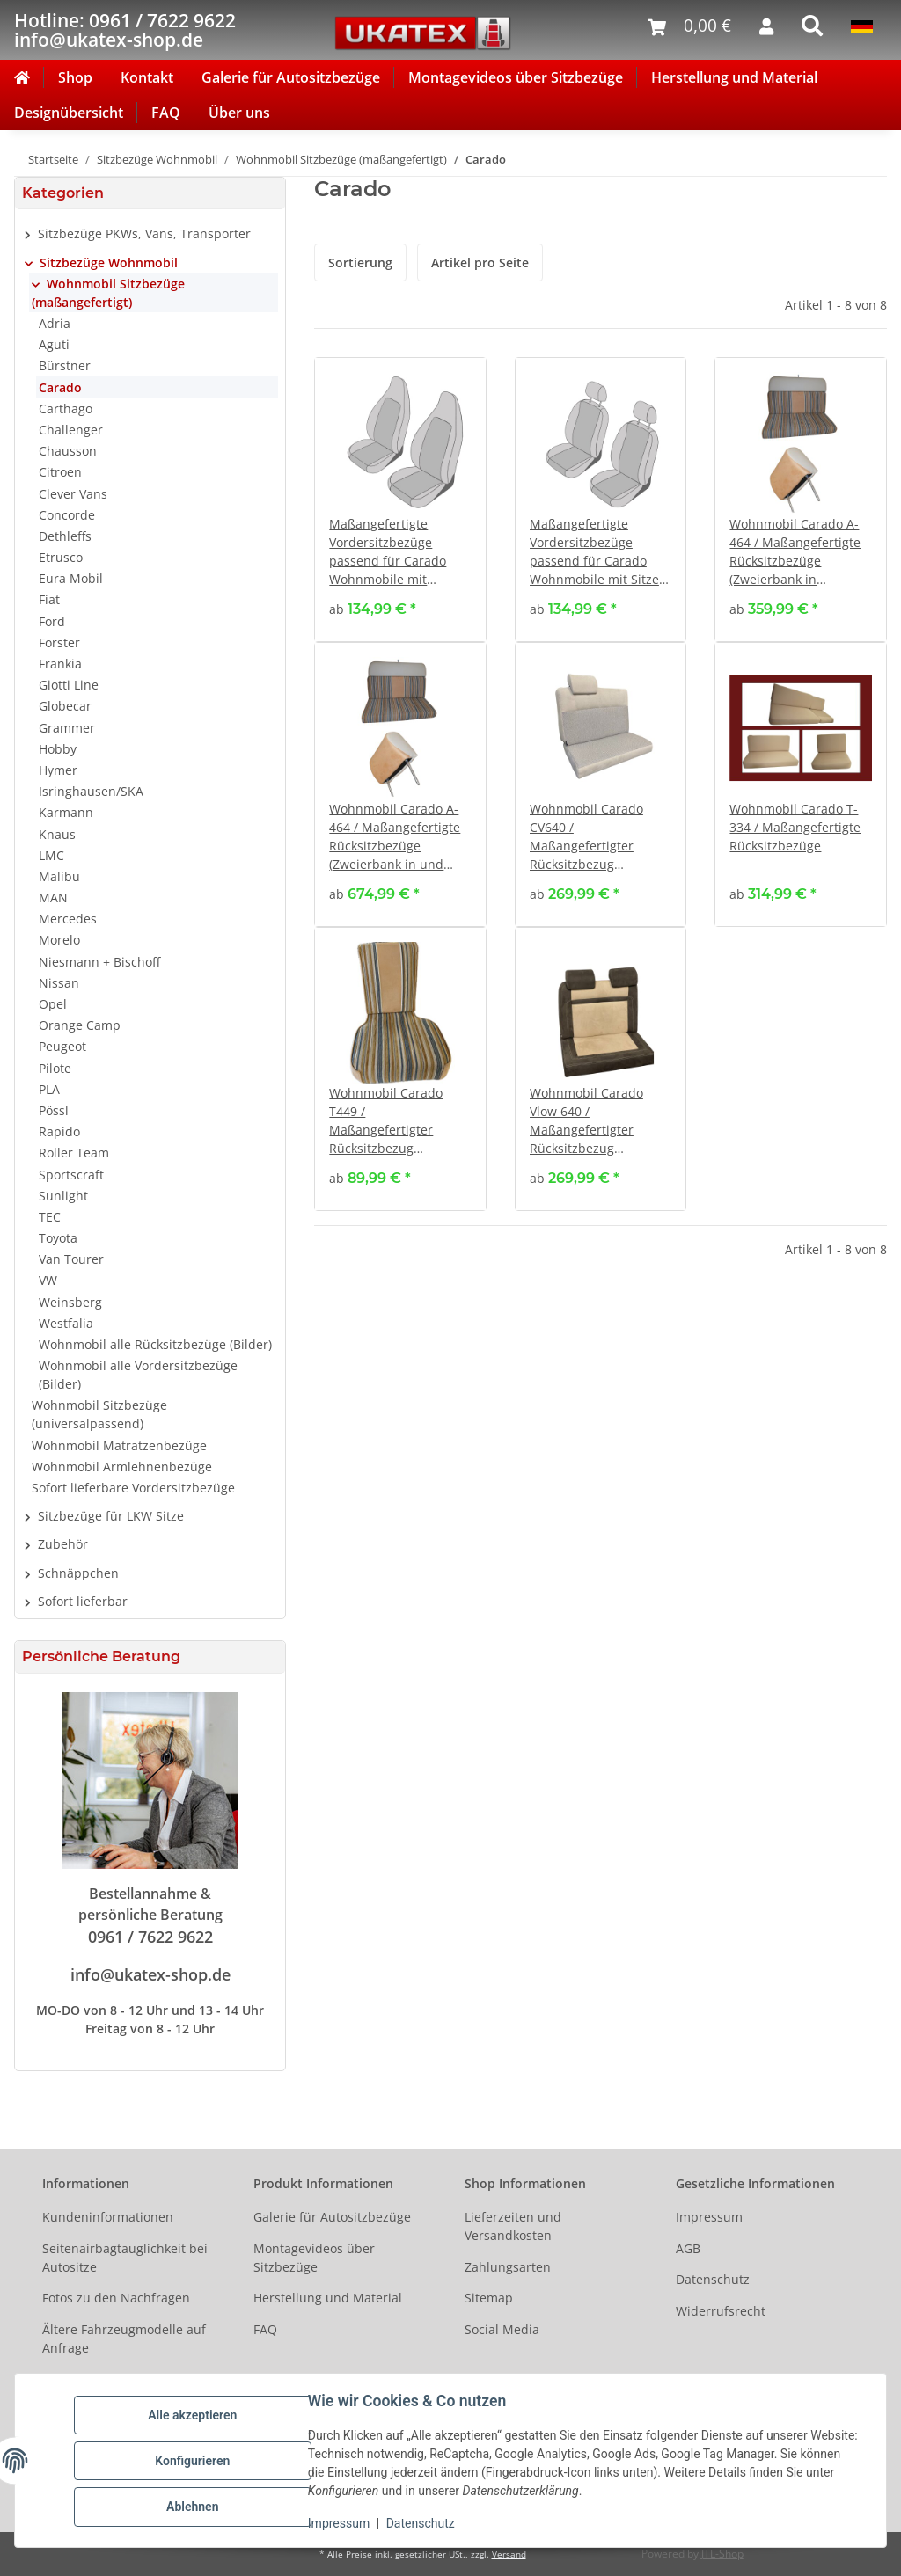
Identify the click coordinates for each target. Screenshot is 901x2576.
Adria (54, 323)
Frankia (60, 663)
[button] (400, 499)
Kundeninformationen (107, 2216)
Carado (60, 387)
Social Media (502, 2329)
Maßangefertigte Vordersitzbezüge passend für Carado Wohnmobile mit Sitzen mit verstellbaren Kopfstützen (598, 551)
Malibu (59, 876)
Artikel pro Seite (480, 262)
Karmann (66, 812)
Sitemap (489, 2297)
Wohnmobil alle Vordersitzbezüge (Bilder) (138, 1374)
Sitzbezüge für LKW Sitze (111, 1515)
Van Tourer (71, 1259)
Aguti (54, 344)
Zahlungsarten (508, 2267)
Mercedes (68, 918)
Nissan (59, 982)
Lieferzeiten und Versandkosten (513, 2226)
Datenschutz (421, 2523)
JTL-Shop (722, 2553)
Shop (75, 77)
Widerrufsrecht (720, 2310)
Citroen (60, 471)
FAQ (165, 112)
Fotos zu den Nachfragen (116, 2297)
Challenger (71, 429)
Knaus (57, 834)
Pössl (54, 1110)
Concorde (67, 515)
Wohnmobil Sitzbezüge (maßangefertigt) (108, 292)
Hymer (58, 770)
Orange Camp (80, 1025)
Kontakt (147, 77)
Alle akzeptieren (193, 2415)
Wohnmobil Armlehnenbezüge (122, 1466)
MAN (53, 897)
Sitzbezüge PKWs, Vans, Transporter (144, 233)
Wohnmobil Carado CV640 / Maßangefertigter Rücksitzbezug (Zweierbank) (586, 836)
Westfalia (66, 1323)
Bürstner (65, 365)
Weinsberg (70, 1302)
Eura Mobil (71, 578)
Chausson (68, 450)
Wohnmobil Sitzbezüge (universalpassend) (99, 1414)
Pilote (55, 1068)
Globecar (65, 705)
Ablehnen (193, 2506)
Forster (59, 642)
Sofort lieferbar (83, 1601)
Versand (509, 2554)
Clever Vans (73, 493)
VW (48, 1280)
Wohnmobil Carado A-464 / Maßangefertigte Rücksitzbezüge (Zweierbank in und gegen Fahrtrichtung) (394, 836)
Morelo (59, 939)
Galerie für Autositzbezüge (290, 77)
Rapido (59, 1131)
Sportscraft (71, 1174)
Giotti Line (69, 684)
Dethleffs (65, 536)
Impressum (339, 2523)
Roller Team (74, 1152)
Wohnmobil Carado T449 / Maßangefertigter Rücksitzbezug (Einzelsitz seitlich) (386, 1120)
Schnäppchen (78, 1573)
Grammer (67, 727)
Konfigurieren (193, 2461)
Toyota (58, 1238)
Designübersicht (68, 112)
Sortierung (360, 262)
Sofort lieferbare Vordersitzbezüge (133, 1487)
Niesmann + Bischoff (99, 961)
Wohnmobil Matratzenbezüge (119, 1445)
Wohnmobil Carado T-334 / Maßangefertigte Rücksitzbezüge (795, 827)
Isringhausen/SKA (91, 791)
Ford (52, 621)
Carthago (65, 408)
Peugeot (62, 1046)
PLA (49, 1089)
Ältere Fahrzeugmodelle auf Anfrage (124, 2338)
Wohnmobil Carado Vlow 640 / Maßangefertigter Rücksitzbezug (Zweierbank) (586, 1120)
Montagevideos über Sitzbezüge (515, 77)
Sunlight (63, 1195)
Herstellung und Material (734, 77)
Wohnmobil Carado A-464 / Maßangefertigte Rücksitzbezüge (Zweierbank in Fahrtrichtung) (795, 551)
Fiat (49, 599)
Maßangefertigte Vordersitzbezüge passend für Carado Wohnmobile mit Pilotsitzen (387, 551)
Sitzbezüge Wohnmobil (109, 262)
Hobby (58, 749)
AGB (688, 2248)
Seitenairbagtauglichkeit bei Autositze (125, 2257)
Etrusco (61, 557)
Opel (53, 1004)
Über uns (239, 112)
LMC (51, 855)
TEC (50, 1216)
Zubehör (63, 1544)
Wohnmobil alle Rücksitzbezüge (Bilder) (155, 1344)
